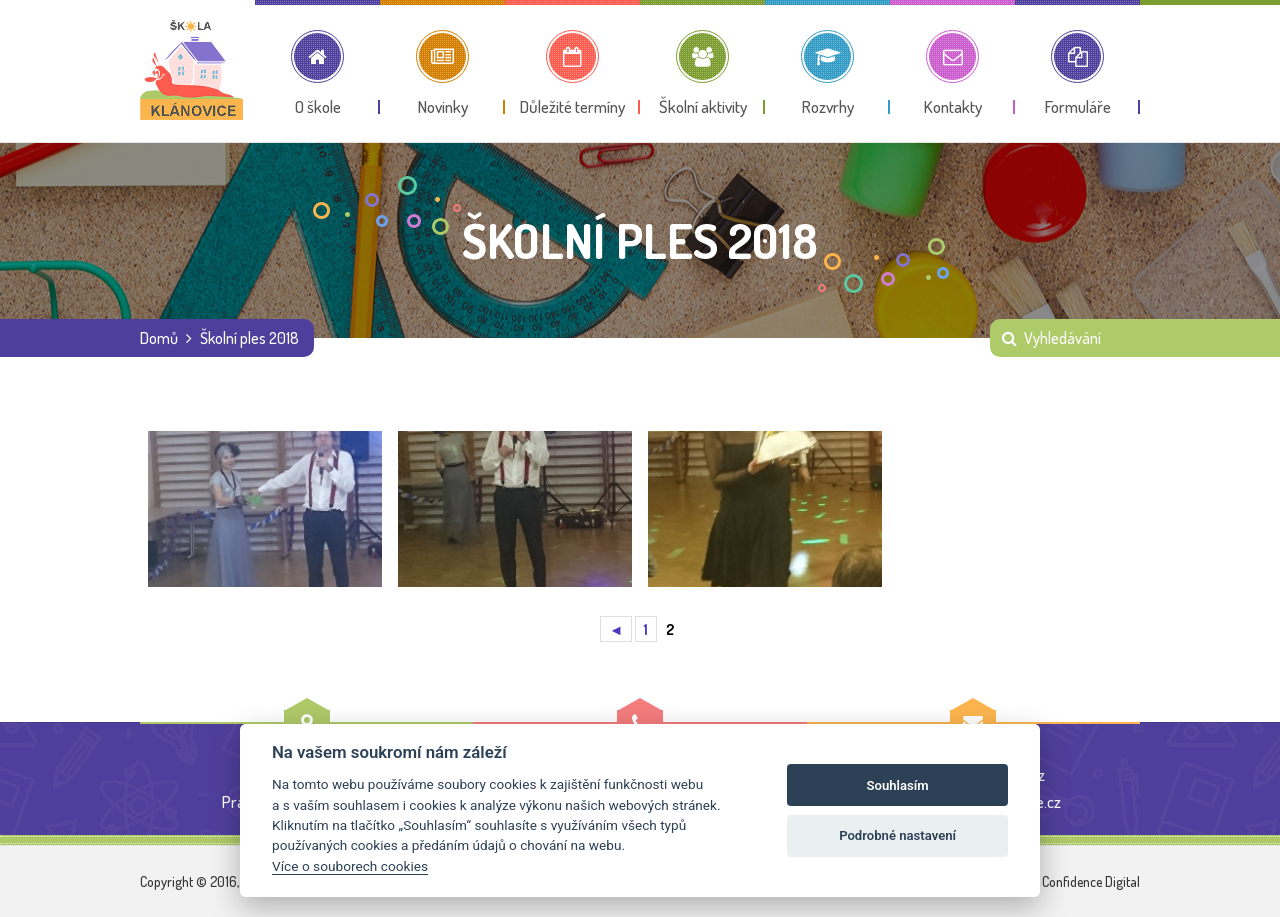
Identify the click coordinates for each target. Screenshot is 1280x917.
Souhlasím (898, 785)
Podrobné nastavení (897, 835)
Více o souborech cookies (349, 866)
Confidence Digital (1091, 881)
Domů (159, 338)
